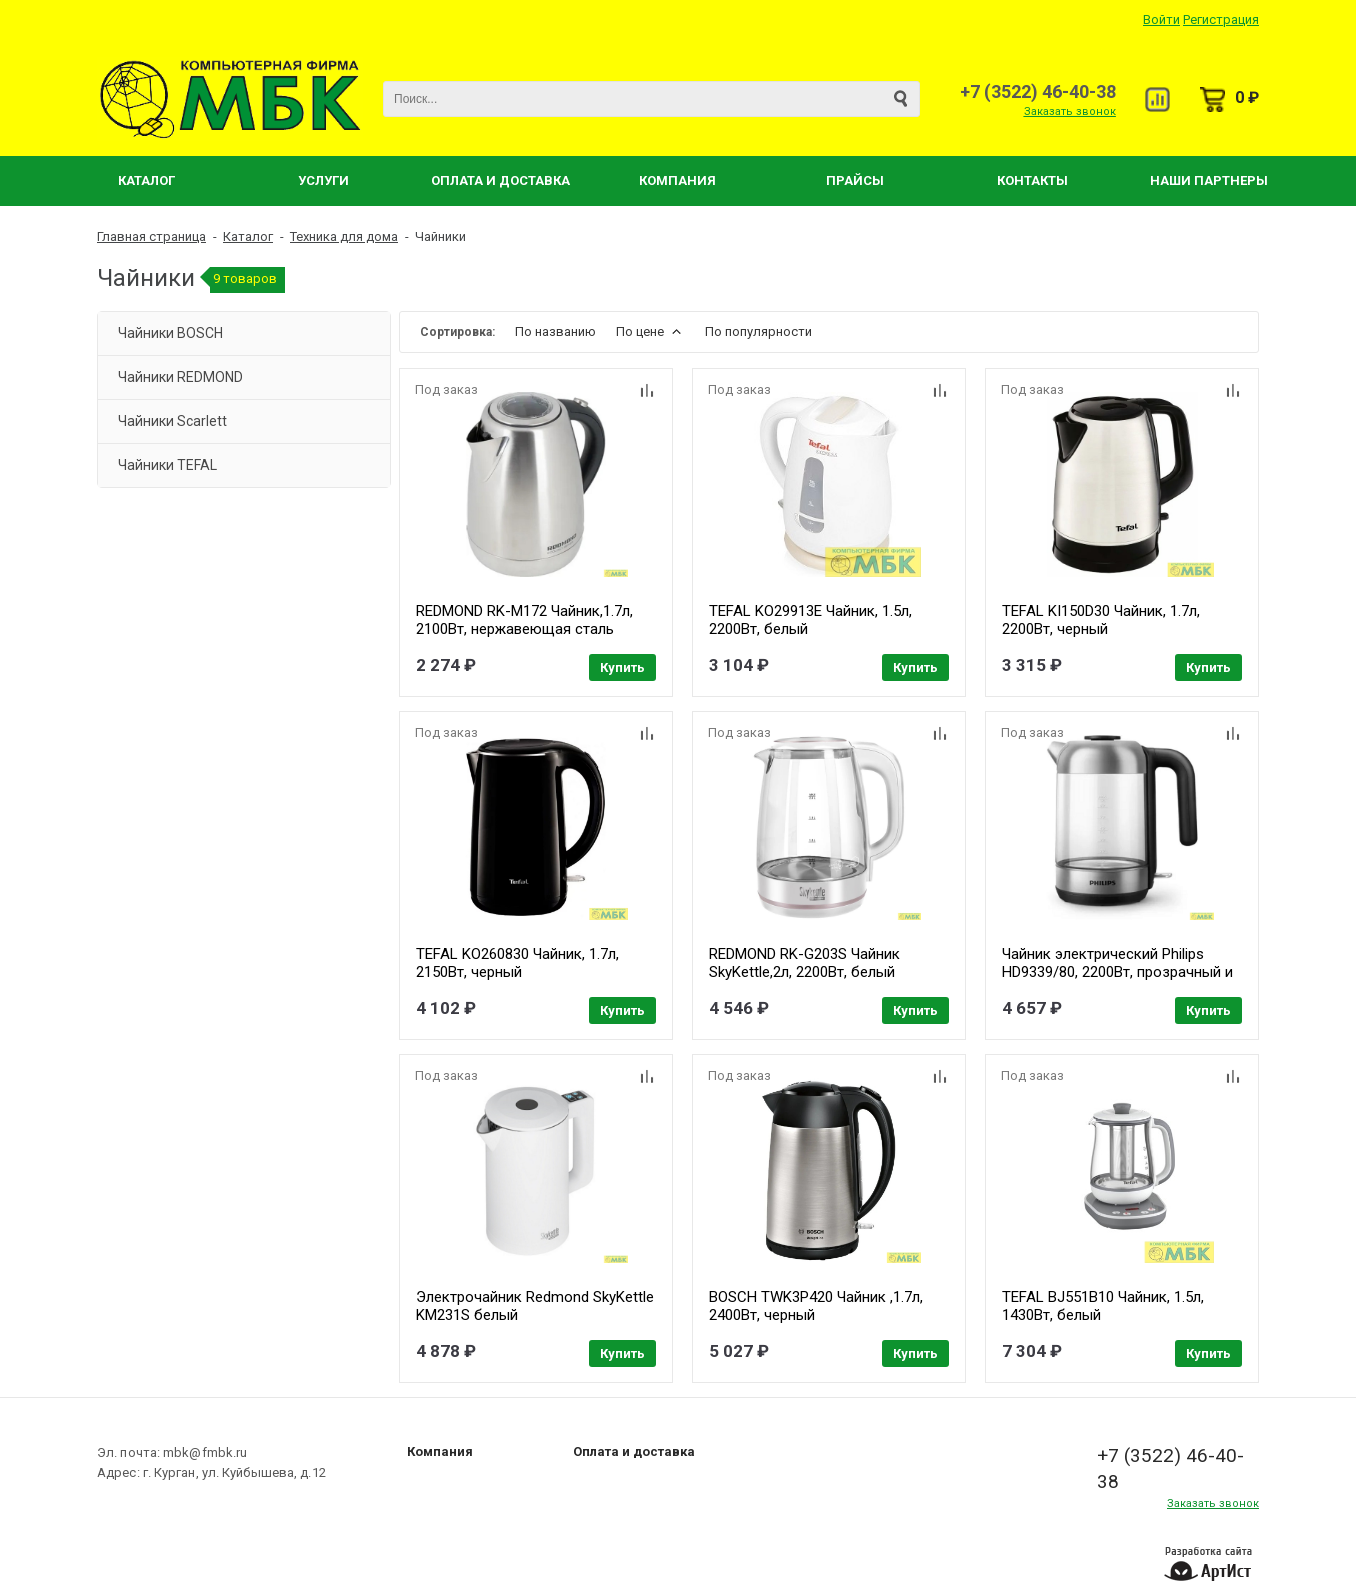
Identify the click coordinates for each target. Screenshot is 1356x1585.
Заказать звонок (1070, 111)
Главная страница (151, 236)
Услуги (323, 180)
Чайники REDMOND (180, 377)
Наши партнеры (1209, 180)
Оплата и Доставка (500, 180)
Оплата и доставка (634, 1451)
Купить (622, 667)
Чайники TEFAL (167, 465)
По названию (555, 331)
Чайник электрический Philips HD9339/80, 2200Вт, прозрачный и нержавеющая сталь (1117, 972)
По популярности (758, 331)
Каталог (146, 180)
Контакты (1032, 180)
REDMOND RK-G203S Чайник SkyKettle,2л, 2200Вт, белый (804, 963)
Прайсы (855, 180)
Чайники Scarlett (172, 421)
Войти (1161, 19)
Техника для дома (344, 236)
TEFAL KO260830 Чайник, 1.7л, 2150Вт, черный (517, 963)
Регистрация (1221, 19)
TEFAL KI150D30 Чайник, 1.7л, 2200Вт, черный (1101, 620)
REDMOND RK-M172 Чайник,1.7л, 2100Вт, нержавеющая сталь (524, 620)
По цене (650, 331)
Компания (677, 180)
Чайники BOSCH (170, 333)
